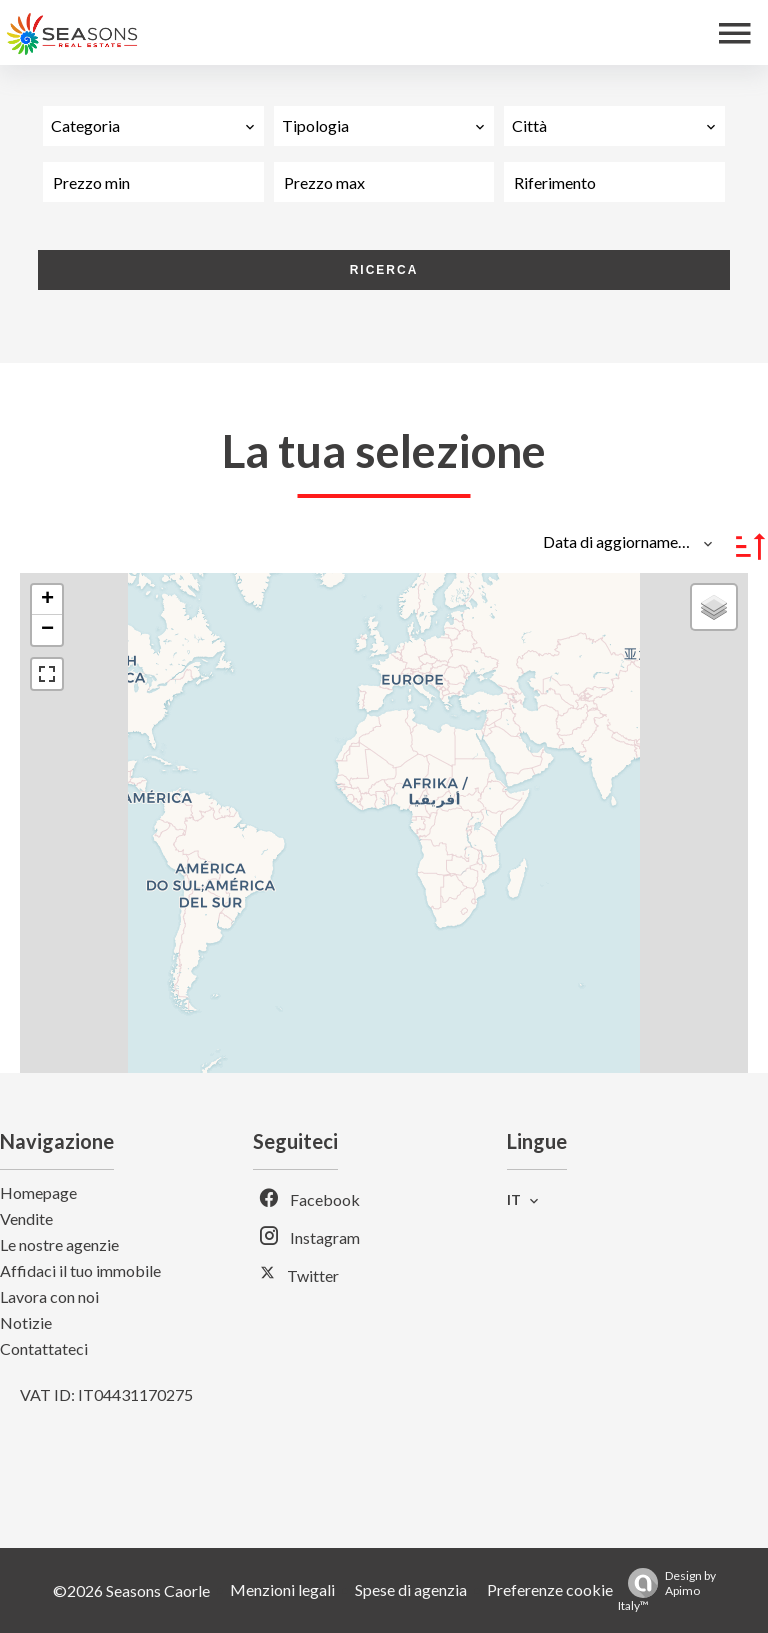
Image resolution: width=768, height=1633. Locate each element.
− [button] (47, 630)
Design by (667, 1590)
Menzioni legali (282, 1589)
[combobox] (153, 126)
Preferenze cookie (550, 1589)
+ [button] (47, 600)
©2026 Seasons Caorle (131, 1590)
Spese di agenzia (411, 1589)
